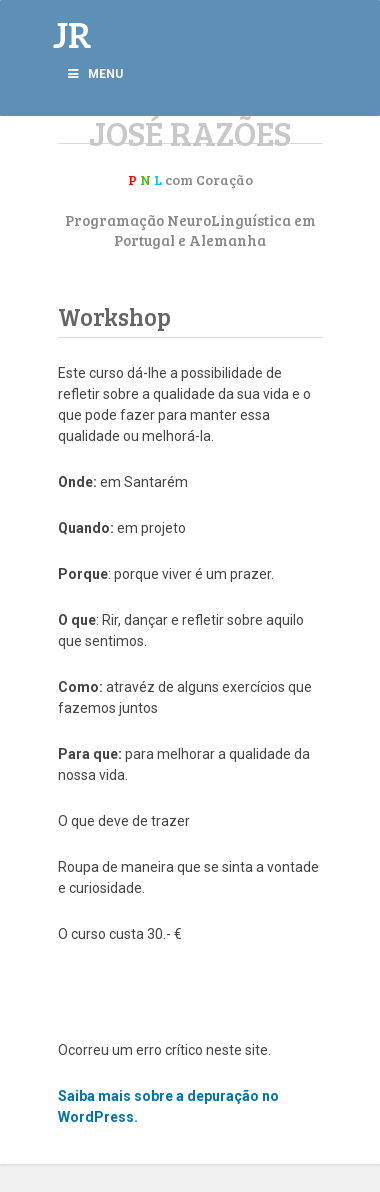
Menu (94, 74)
